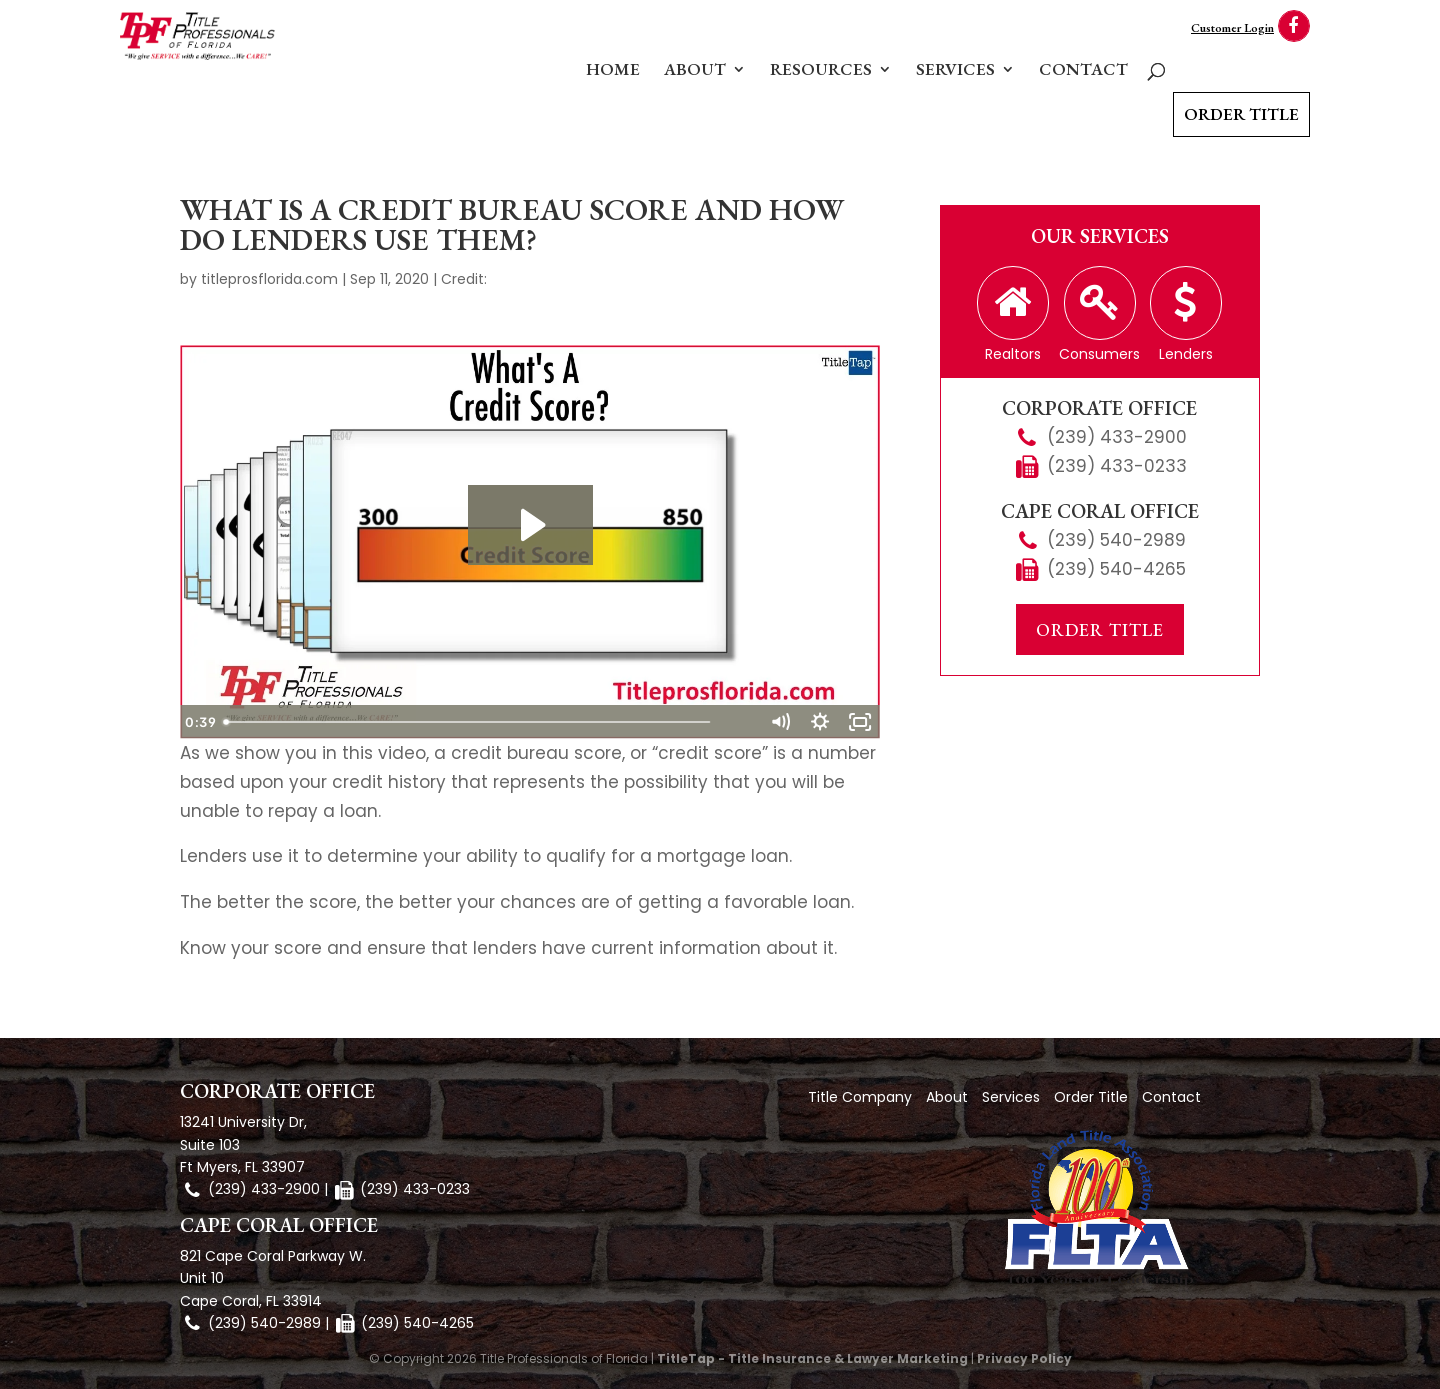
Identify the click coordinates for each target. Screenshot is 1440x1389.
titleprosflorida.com (269, 279)
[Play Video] (200, 722)
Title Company (860, 1097)
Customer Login (1232, 28)
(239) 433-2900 (1117, 437)
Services (955, 71)
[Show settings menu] (820, 722)
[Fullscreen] (860, 722)
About (695, 71)
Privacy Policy (1024, 1358)
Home (613, 71)
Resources (821, 71)
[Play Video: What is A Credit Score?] (530, 525)
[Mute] (780, 722)
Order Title (1241, 114)
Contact (1083, 71)
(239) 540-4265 (1116, 569)
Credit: (464, 279)
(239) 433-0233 (1117, 466)
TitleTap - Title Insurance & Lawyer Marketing (812, 1358)
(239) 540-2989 (1116, 540)
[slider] (508, 722)
